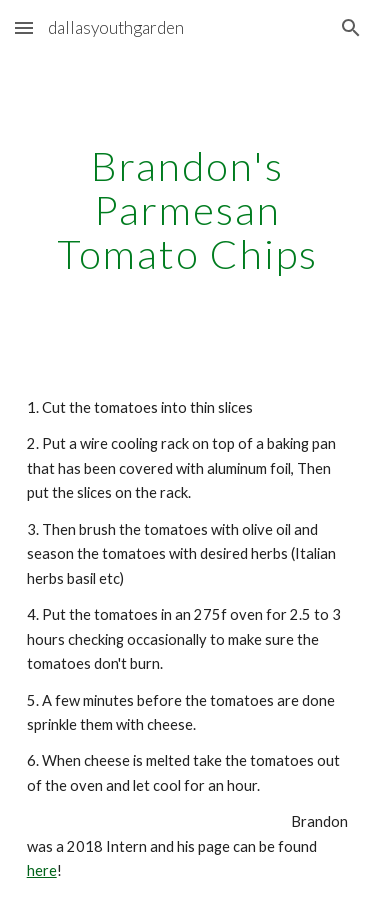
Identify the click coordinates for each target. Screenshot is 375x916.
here (42, 870)
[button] (24, 27)
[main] (188, 210)
